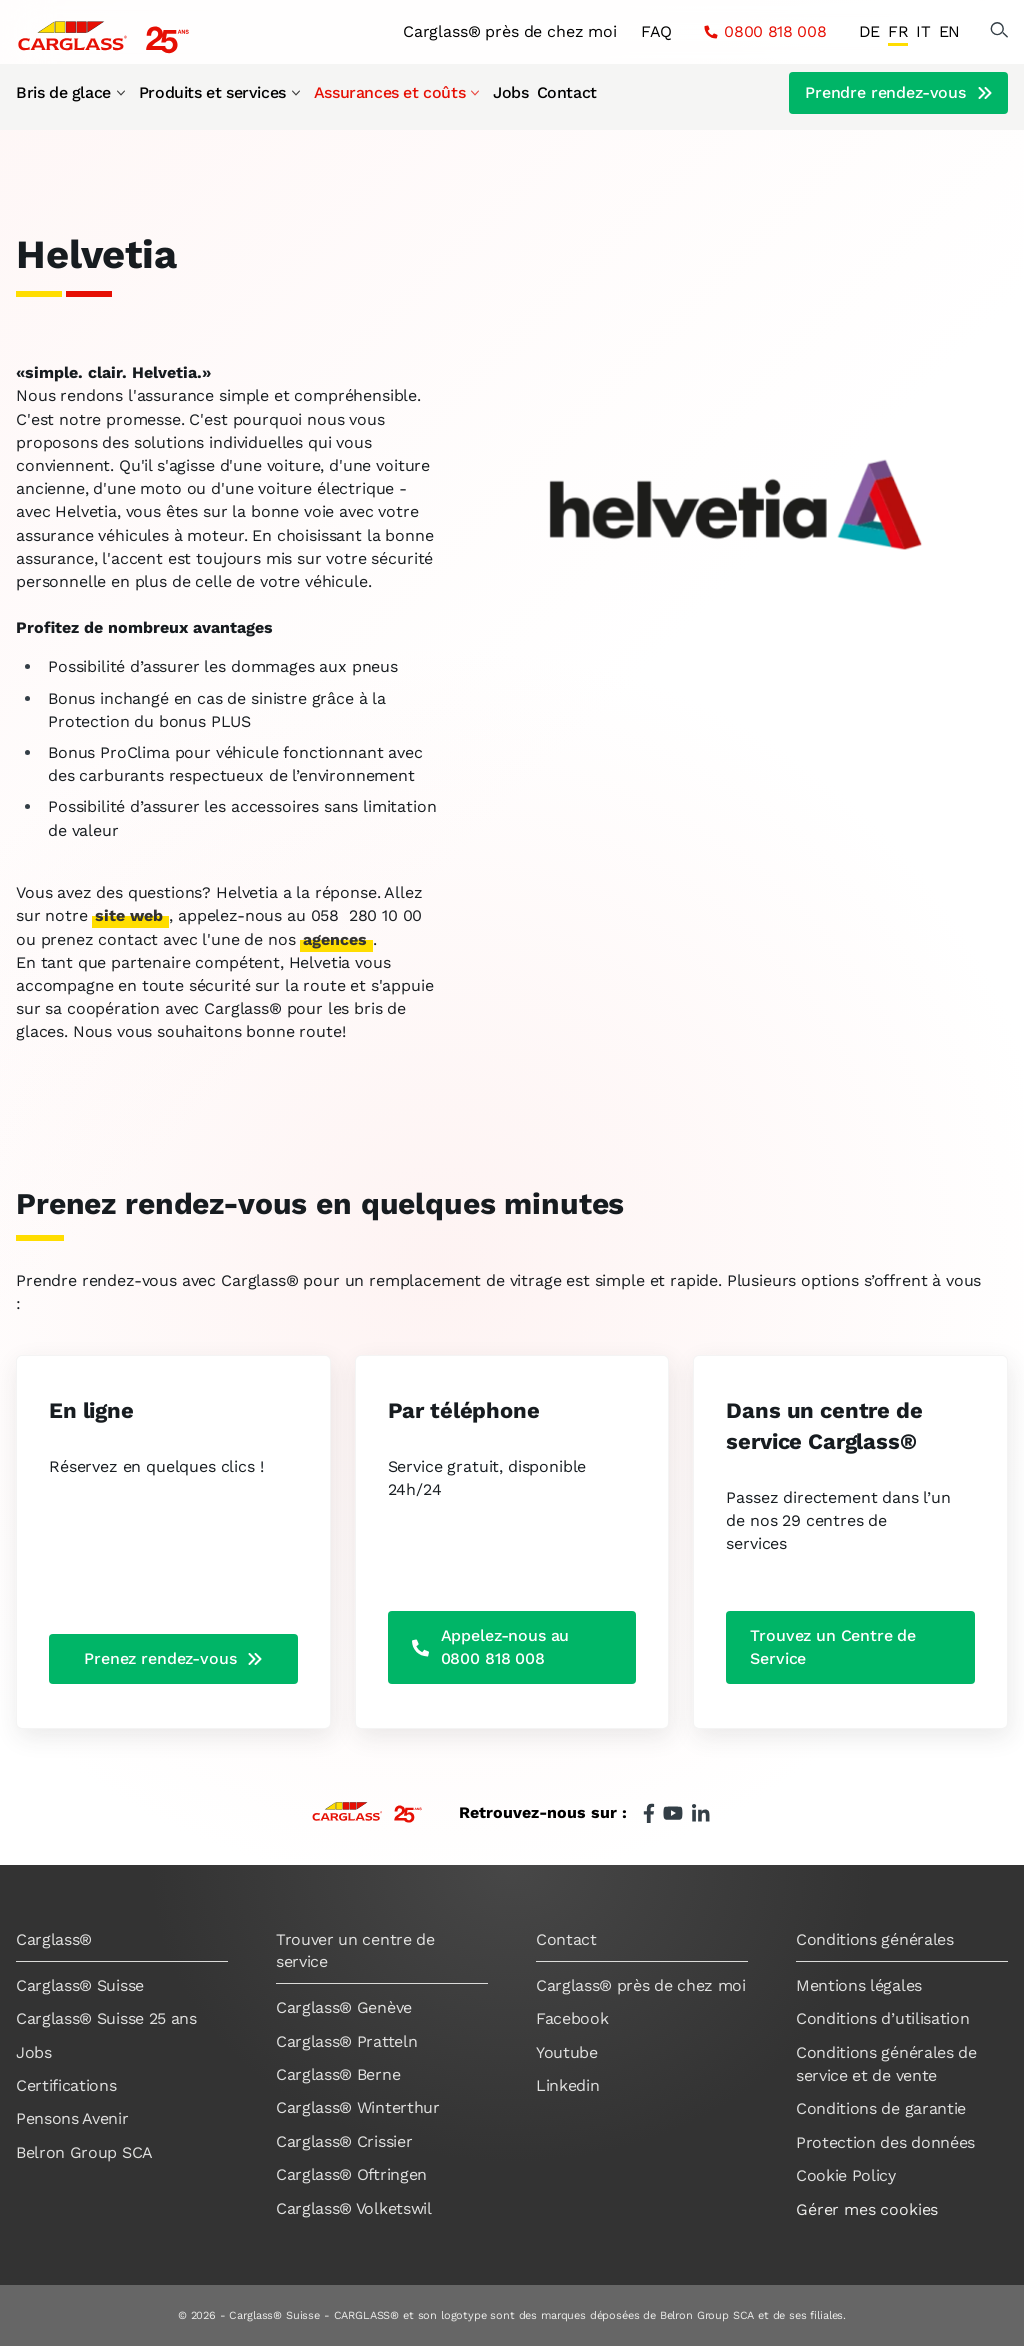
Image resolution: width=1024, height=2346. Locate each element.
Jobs (510, 92)
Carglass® (54, 1939)
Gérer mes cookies (867, 2209)
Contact (567, 92)
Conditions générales (875, 1939)
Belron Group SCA (84, 2152)
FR (898, 31)
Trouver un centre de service (355, 1950)
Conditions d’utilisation (882, 2018)
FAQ (657, 31)
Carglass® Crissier (344, 2141)
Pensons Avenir (72, 2118)
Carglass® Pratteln (346, 2041)
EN (949, 31)
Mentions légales (859, 1985)
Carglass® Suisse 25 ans (106, 2018)
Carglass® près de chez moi (510, 31)
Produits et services (220, 92)
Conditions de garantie (881, 2108)
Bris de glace (71, 92)
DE (869, 31)
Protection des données (885, 2142)
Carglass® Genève (344, 2007)
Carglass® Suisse (80, 1985)
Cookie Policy (846, 2175)
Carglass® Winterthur (358, 2107)
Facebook (572, 2018)
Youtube (567, 2052)
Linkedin (567, 2085)
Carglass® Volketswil (354, 2208)
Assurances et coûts (397, 92)
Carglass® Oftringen (351, 2174)
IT (923, 31)
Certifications (66, 2085)
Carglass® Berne (338, 2074)
